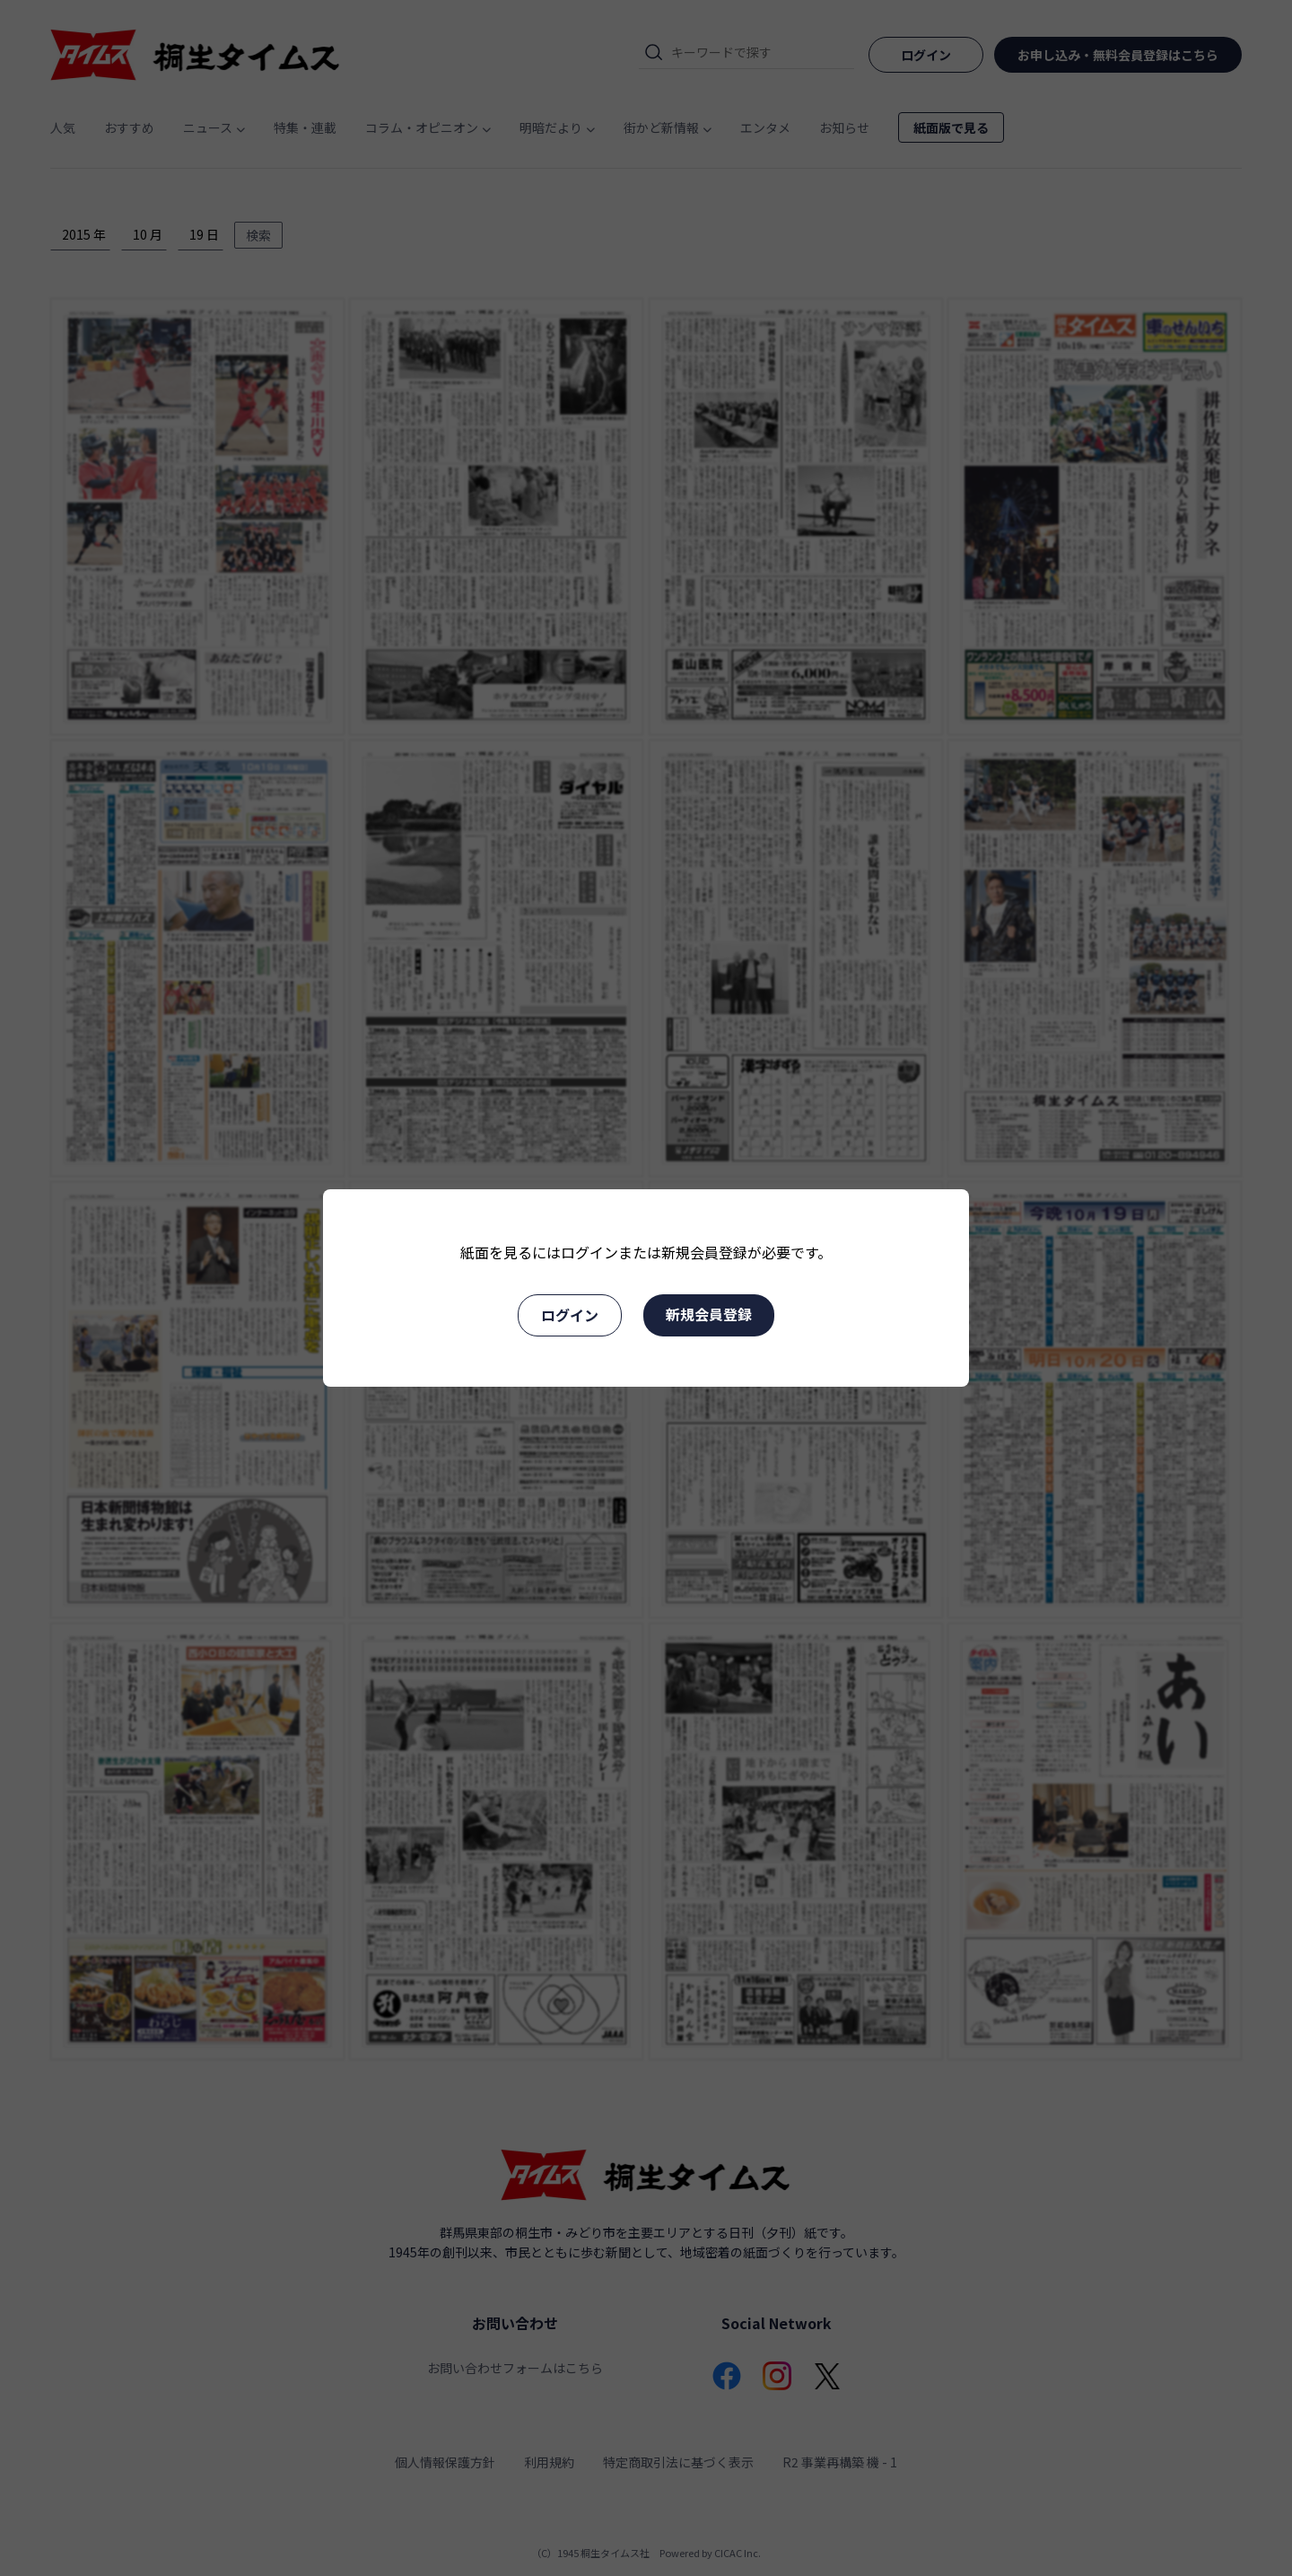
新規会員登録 (709, 1314)
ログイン (569, 1315)
